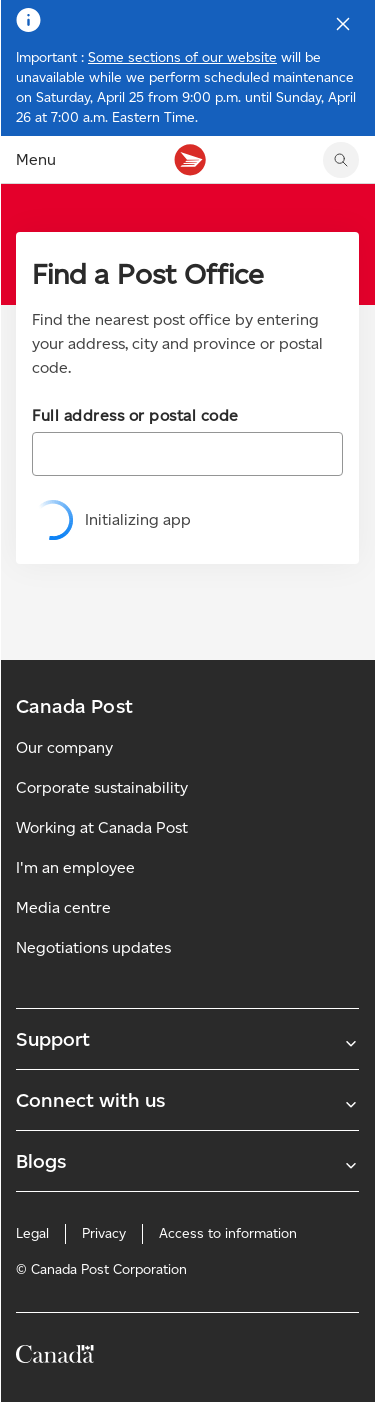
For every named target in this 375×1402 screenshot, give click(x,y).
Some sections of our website (182, 57)
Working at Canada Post (102, 827)
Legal (32, 1233)
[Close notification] (343, 24)
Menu (36, 159)
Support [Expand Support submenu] (187, 1039)
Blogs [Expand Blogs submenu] (187, 1161)
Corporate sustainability (102, 787)
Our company (64, 747)
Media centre (63, 907)
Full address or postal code (135, 415)
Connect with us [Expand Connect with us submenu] (187, 1100)
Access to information (228, 1233)
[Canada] (55, 1357)
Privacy (104, 1233)
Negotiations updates (93, 947)
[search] (341, 160)
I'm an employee (75, 867)
